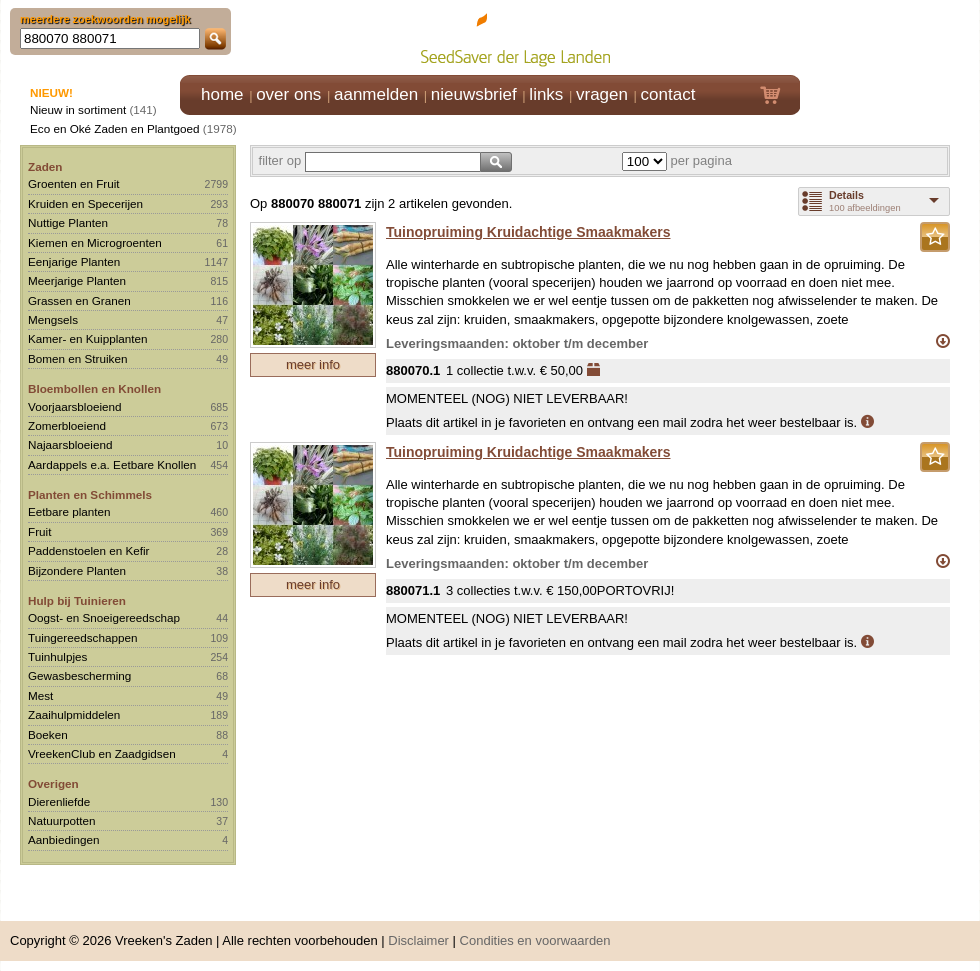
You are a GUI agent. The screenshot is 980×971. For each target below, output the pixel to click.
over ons (288, 94)
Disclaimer (418, 940)
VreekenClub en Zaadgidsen (102, 753)
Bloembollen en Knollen (94, 388)
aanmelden (376, 94)
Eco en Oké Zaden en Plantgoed (115, 128)
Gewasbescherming (79, 675)
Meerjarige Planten (77, 280)
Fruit (39, 531)
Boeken (48, 734)
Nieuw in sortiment (78, 109)
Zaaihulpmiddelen (74, 714)
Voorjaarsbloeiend (75, 406)
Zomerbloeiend (67, 425)
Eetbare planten (69, 511)
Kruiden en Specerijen (85, 203)
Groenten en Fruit (74, 183)
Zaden (45, 166)
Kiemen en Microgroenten (95, 242)
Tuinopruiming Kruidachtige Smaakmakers (528, 232)
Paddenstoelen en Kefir (89, 550)
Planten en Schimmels (90, 494)
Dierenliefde (59, 801)
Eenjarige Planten (74, 261)
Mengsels (53, 319)
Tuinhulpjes (57, 656)
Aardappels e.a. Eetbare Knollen (112, 464)
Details (846, 195)
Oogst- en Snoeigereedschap (104, 617)
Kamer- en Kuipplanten (88, 338)
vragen (602, 94)
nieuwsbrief (474, 94)
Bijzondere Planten (77, 570)
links (546, 94)
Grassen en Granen (79, 300)
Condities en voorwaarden (535, 940)
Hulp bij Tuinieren (77, 600)
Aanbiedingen (64, 839)
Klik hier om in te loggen (890, 36)
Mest (40, 695)
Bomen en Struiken (77, 358)
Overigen (53, 783)
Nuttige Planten (68, 222)
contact (668, 94)
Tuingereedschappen (82, 637)
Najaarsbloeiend (70, 444)
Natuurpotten (62, 820)
